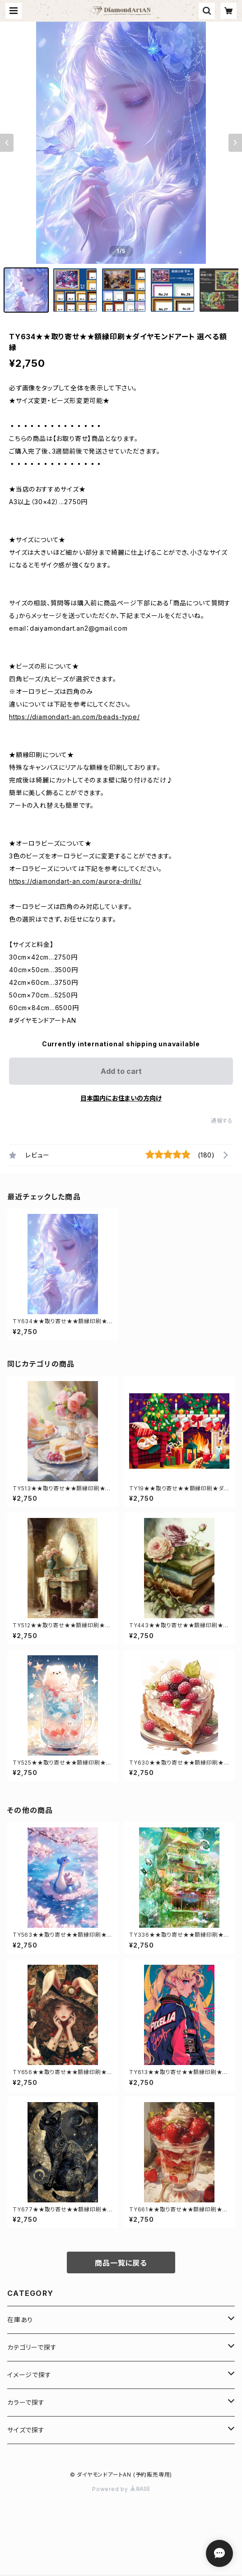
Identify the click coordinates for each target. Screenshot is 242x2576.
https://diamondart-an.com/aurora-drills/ (75, 881)
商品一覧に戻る (121, 2262)
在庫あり (20, 2319)
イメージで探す (29, 2375)
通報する (222, 1120)
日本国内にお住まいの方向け (121, 1098)
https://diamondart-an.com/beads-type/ (74, 717)
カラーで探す (26, 2402)
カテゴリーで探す (31, 2347)
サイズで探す (26, 2430)
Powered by (121, 2489)
